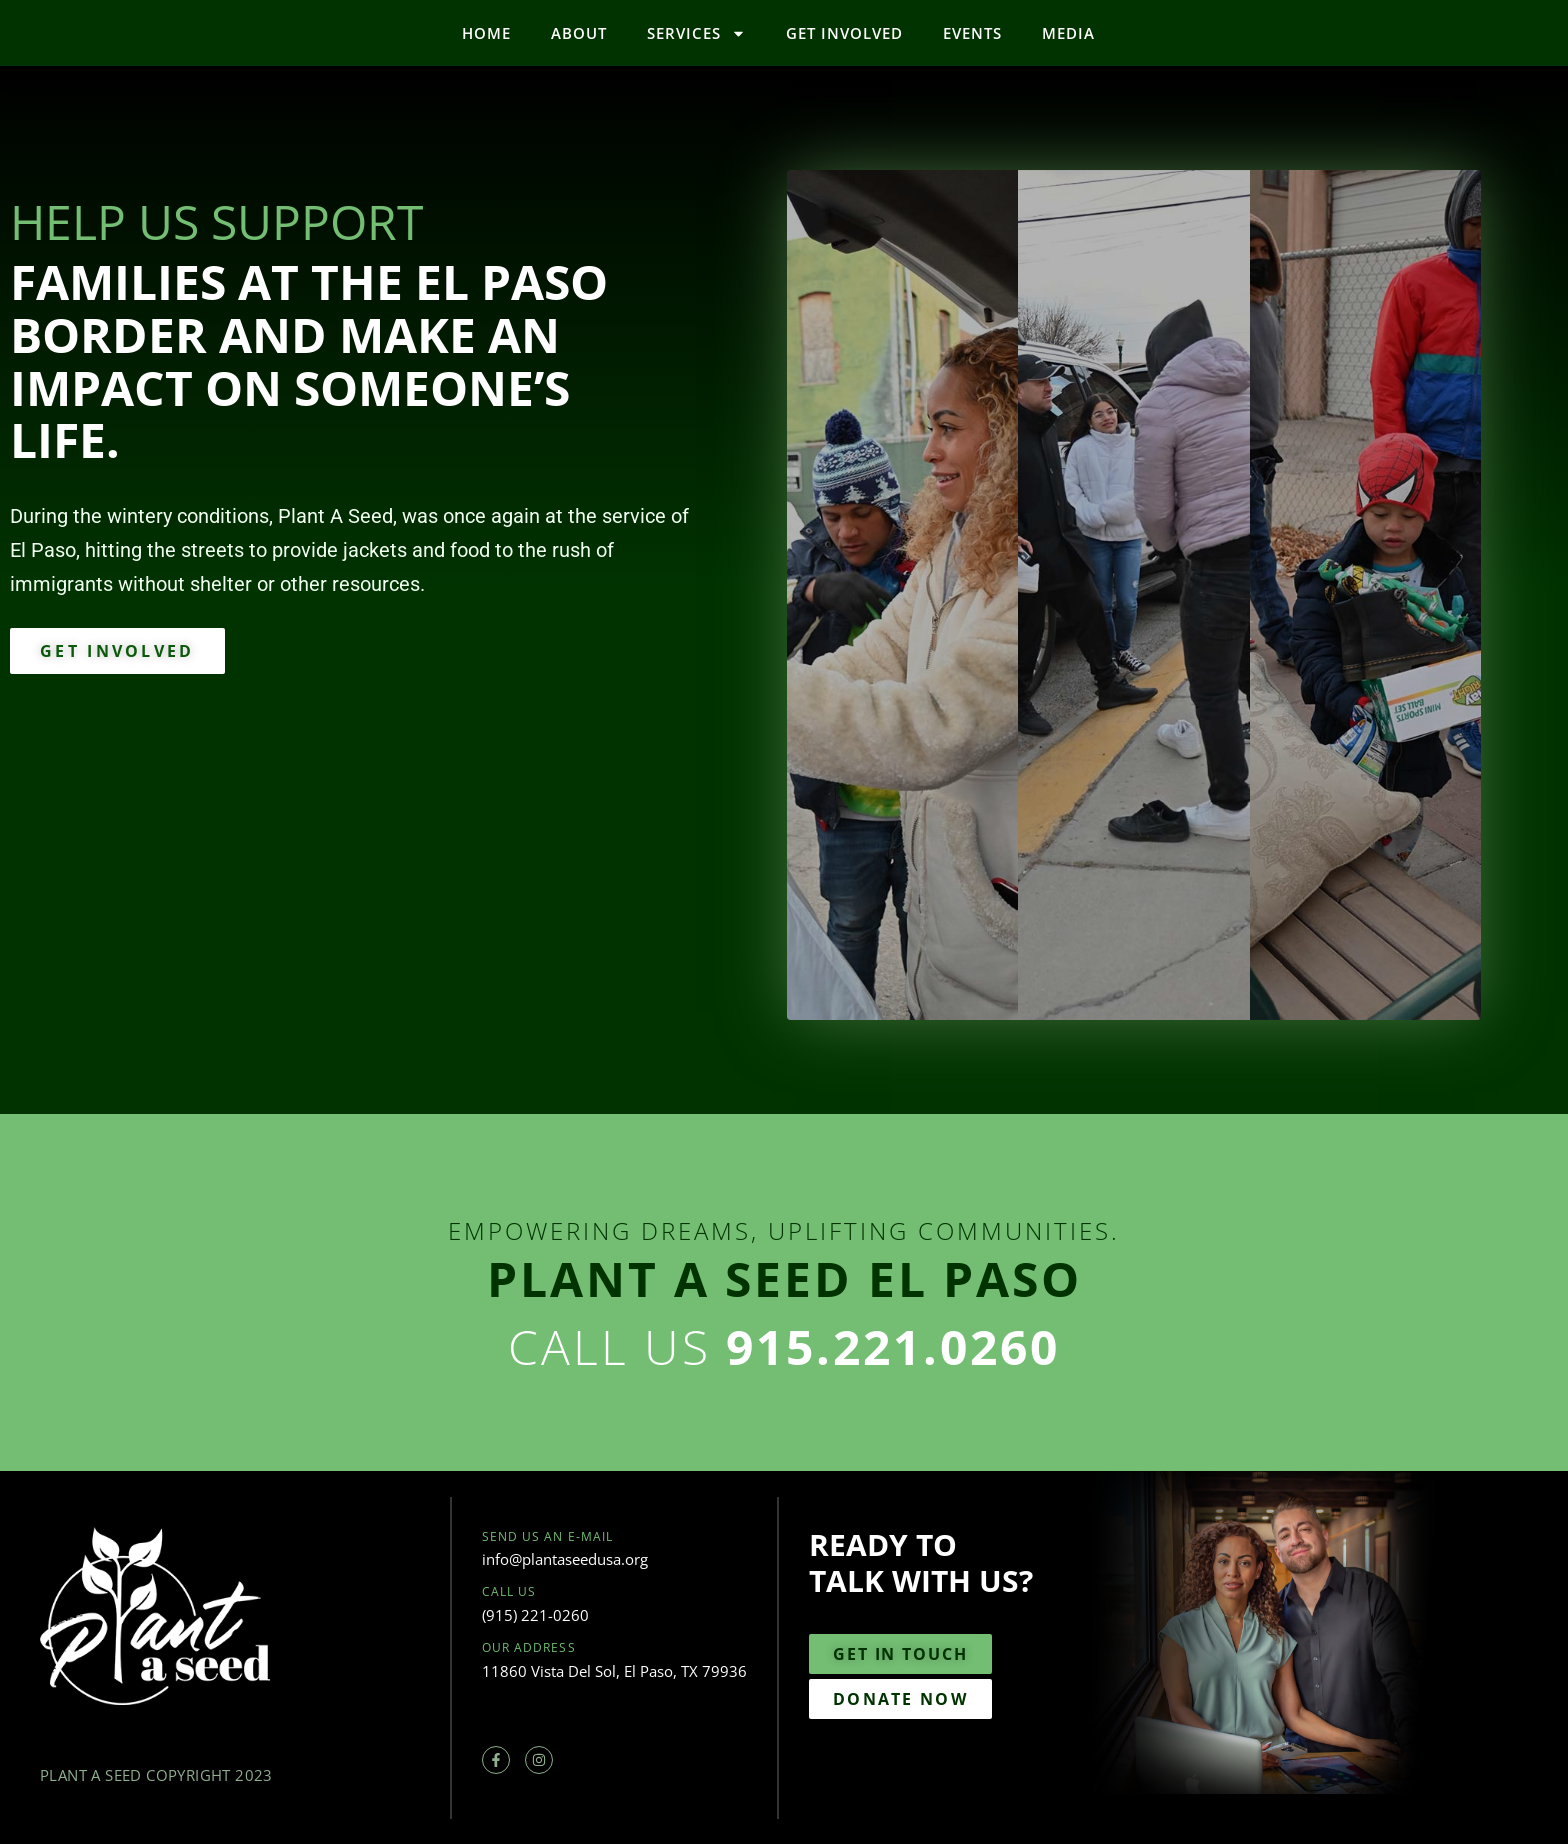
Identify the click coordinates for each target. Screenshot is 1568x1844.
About (579, 33)
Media (1068, 33)
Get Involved (844, 33)
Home (486, 33)
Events (972, 33)
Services (696, 33)
